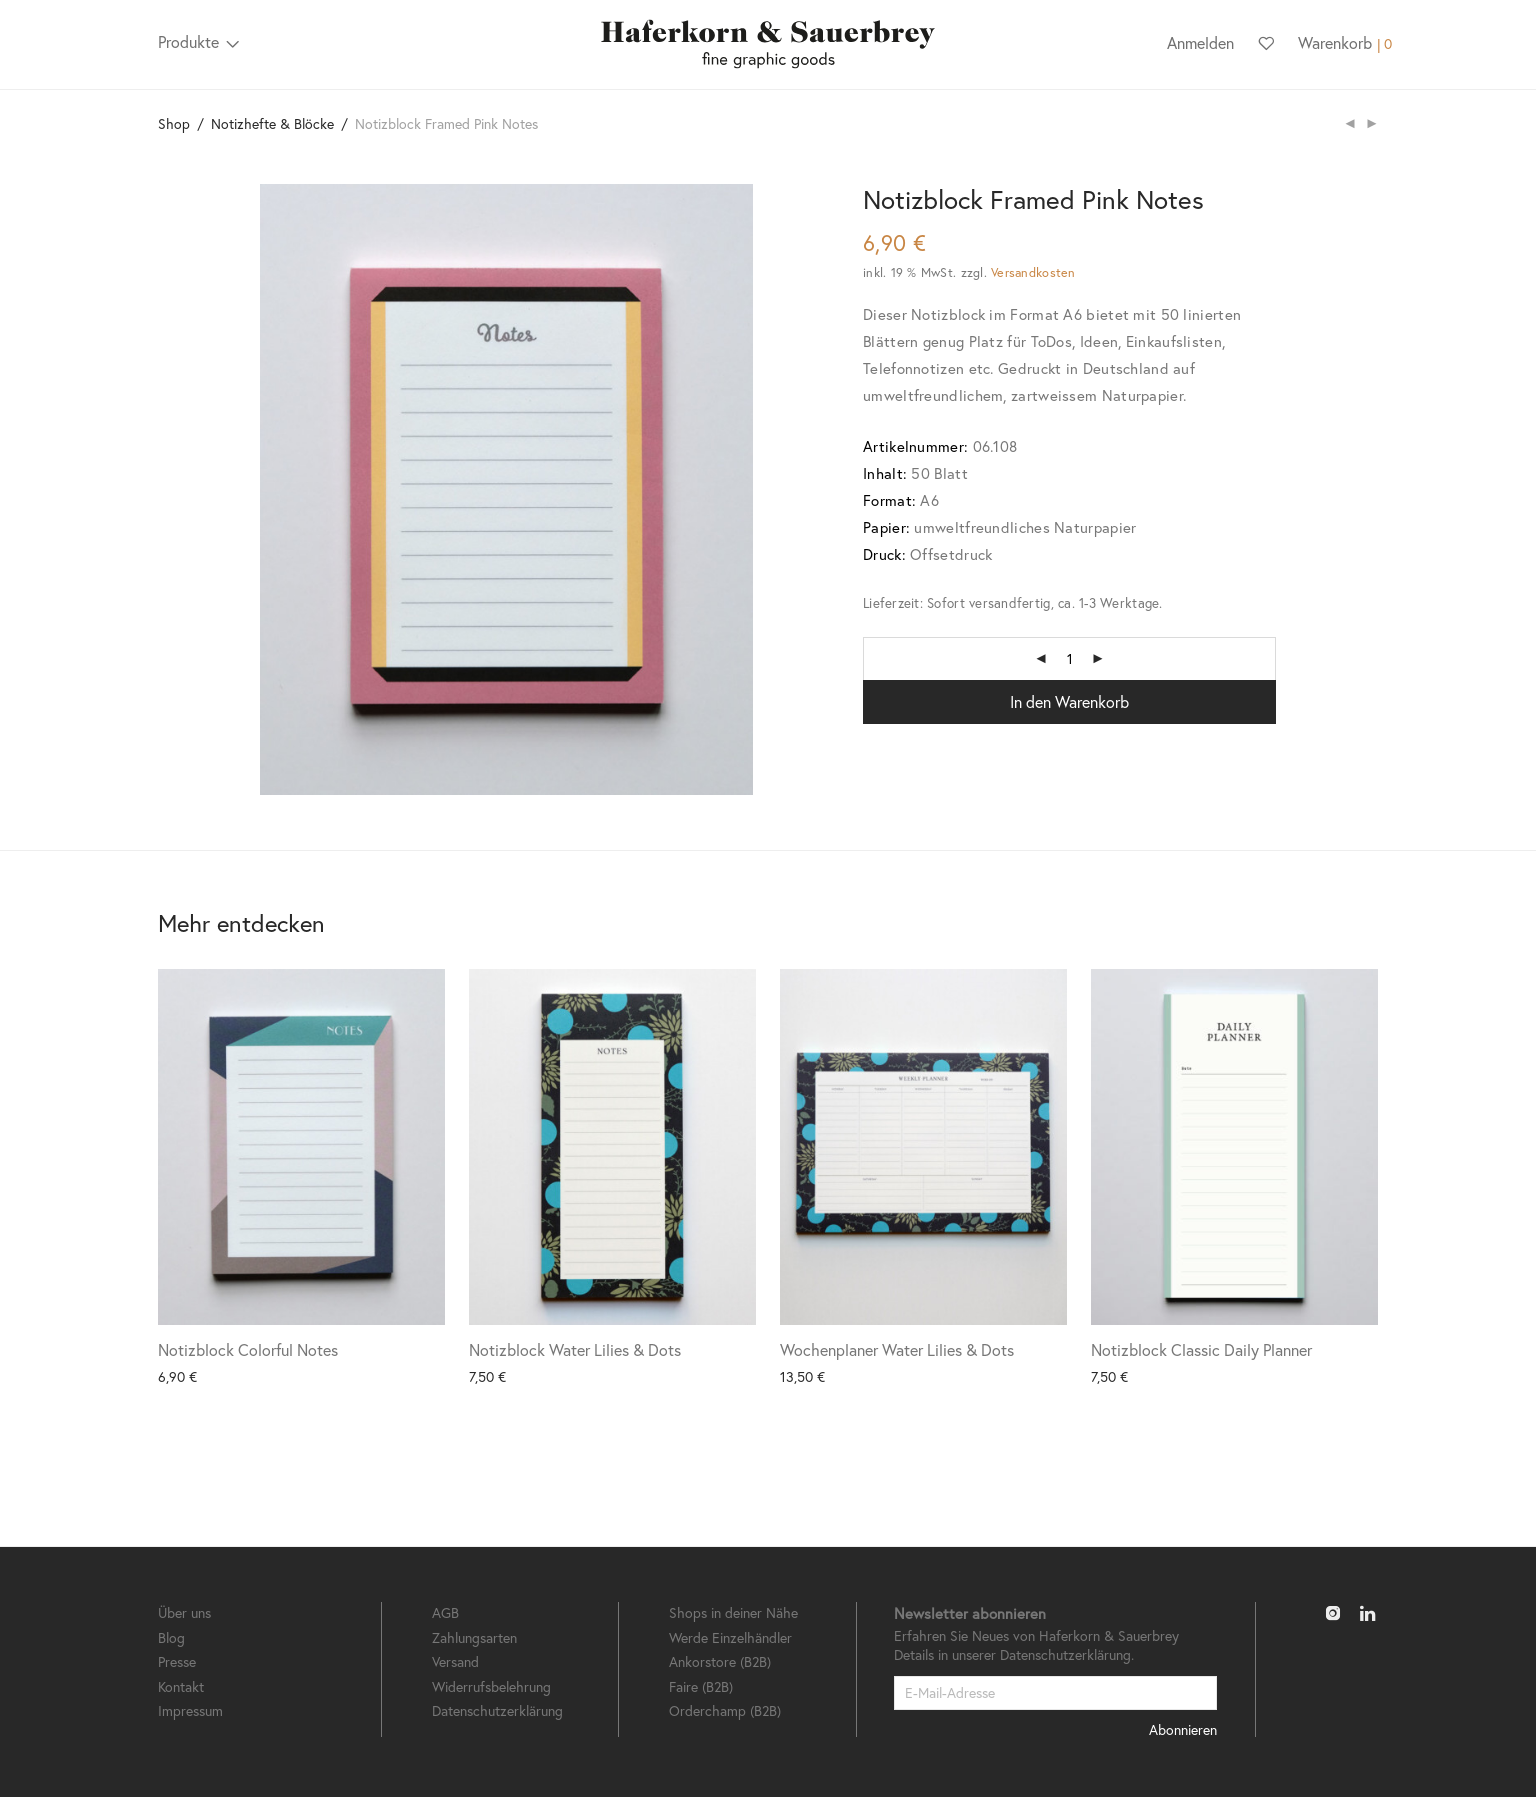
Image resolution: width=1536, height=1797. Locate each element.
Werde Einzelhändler (730, 1637)
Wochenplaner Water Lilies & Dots (897, 1349)
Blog (171, 1637)
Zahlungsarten (474, 1637)
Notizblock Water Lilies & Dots (575, 1349)
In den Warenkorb (1069, 701)
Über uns (184, 1612)
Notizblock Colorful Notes (248, 1349)
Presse (177, 1661)
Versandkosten (1033, 272)
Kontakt (181, 1686)
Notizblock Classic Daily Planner (1201, 1349)
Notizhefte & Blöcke (272, 123)
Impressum (190, 1710)
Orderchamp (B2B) (725, 1710)
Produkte (188, 41)
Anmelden (1200, 42)
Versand (455, 1661)
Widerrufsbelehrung (491, 1686)
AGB (445, 1612)
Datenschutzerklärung (497, 1710)
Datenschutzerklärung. (1067, 1654)
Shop (174, 123)
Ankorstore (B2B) (720, 1661)
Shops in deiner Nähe (733, 1612)
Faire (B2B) (701, 1686)
